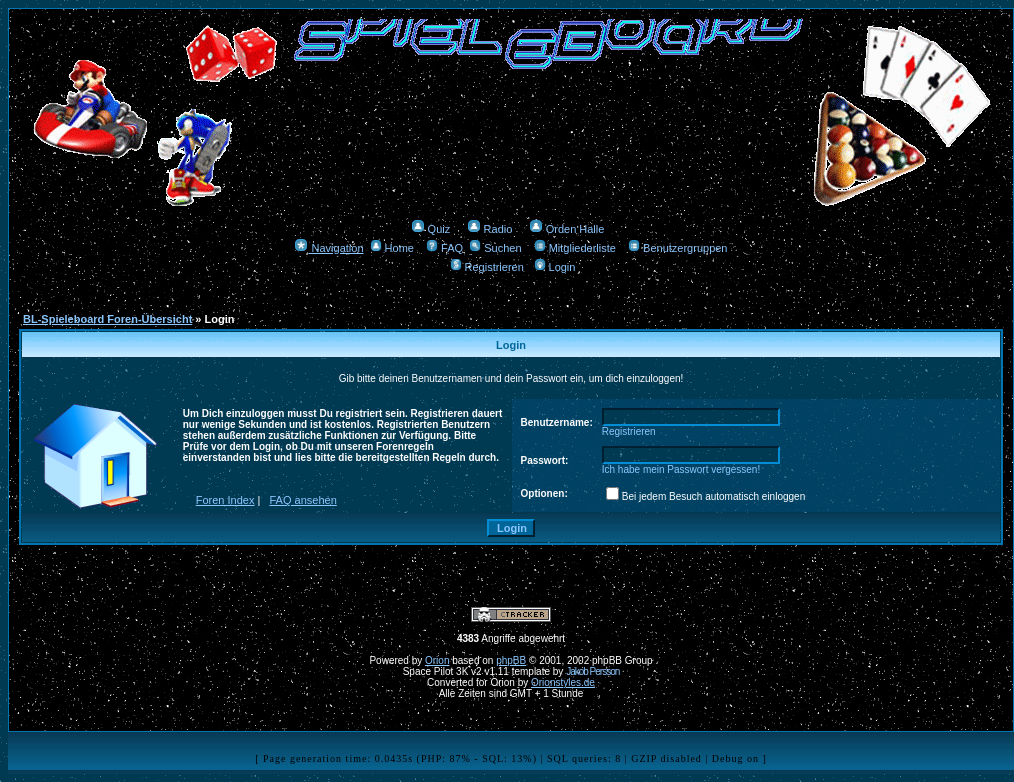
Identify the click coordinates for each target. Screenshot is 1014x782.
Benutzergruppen (677, 248)
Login (555, 267)
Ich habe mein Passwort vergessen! (681, 469)
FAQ (444, 248)
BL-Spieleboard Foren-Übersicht (107, 319)
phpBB (511, 660)
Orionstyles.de (563, 682)
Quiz (431, 229)
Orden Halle (567, 229)
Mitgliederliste (575, 248)
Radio (490, 229)
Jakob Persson (592, 671)
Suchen (495, 248)
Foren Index (225, 500)
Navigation (328, 248)
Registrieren (487, 267)
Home (392, 248)
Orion (437, 660)
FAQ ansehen (303, 500)
